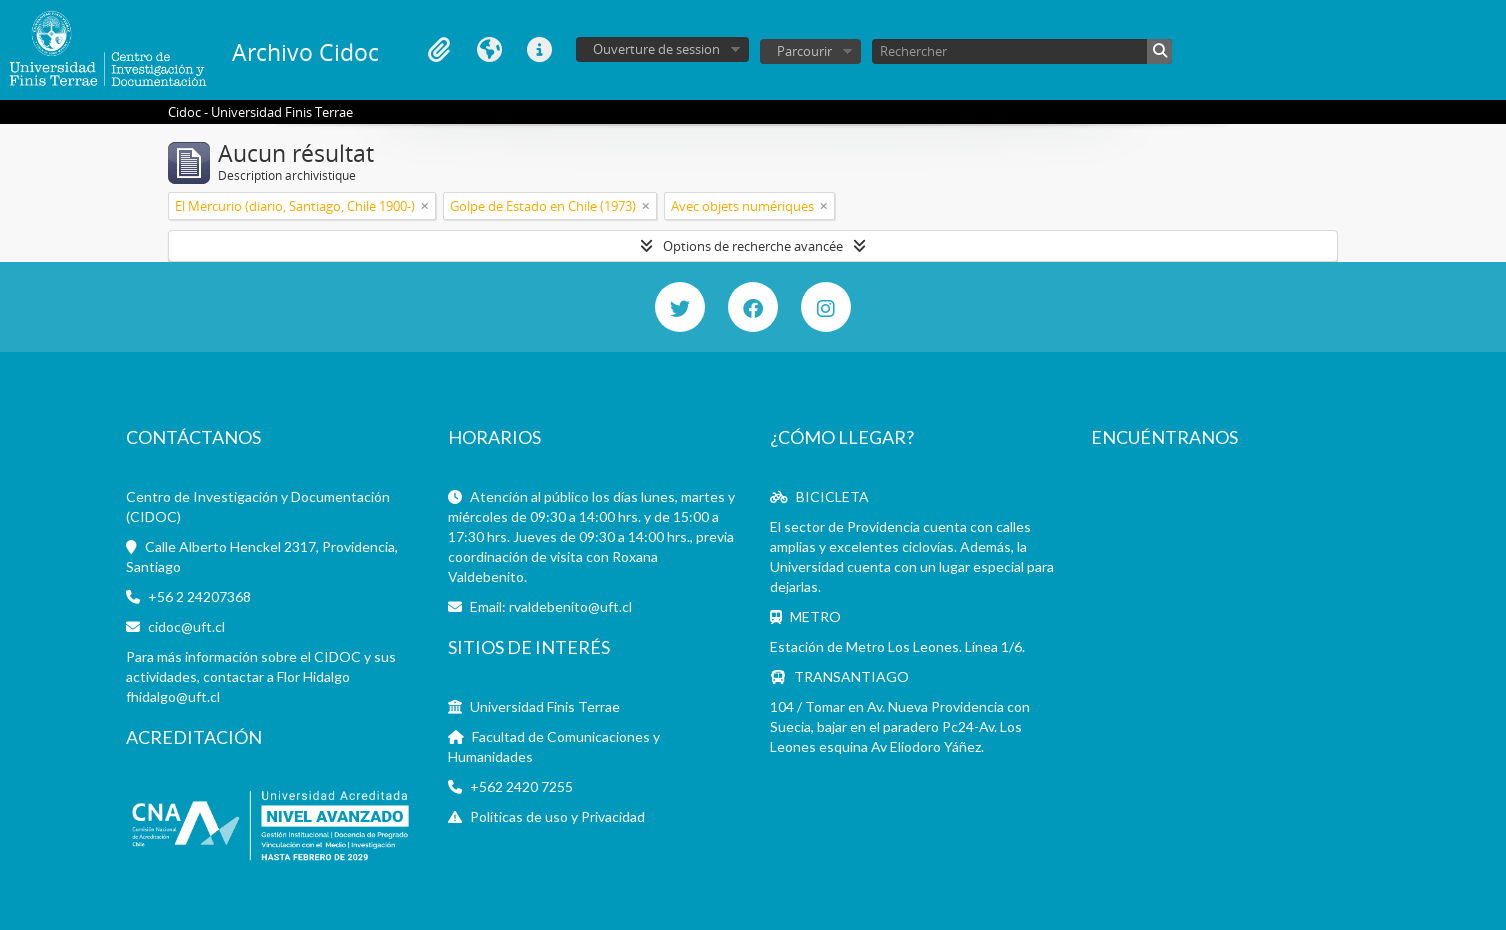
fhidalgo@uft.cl (173, 696)
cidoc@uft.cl (186, 626)
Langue (489, 50)
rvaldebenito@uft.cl (570, 606)
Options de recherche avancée (753, 246)
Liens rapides (539, 50)
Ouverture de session (656, 49)
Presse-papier (439, 50)
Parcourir (804, 51)
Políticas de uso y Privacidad (557, 816)
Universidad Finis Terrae (545, 706)
